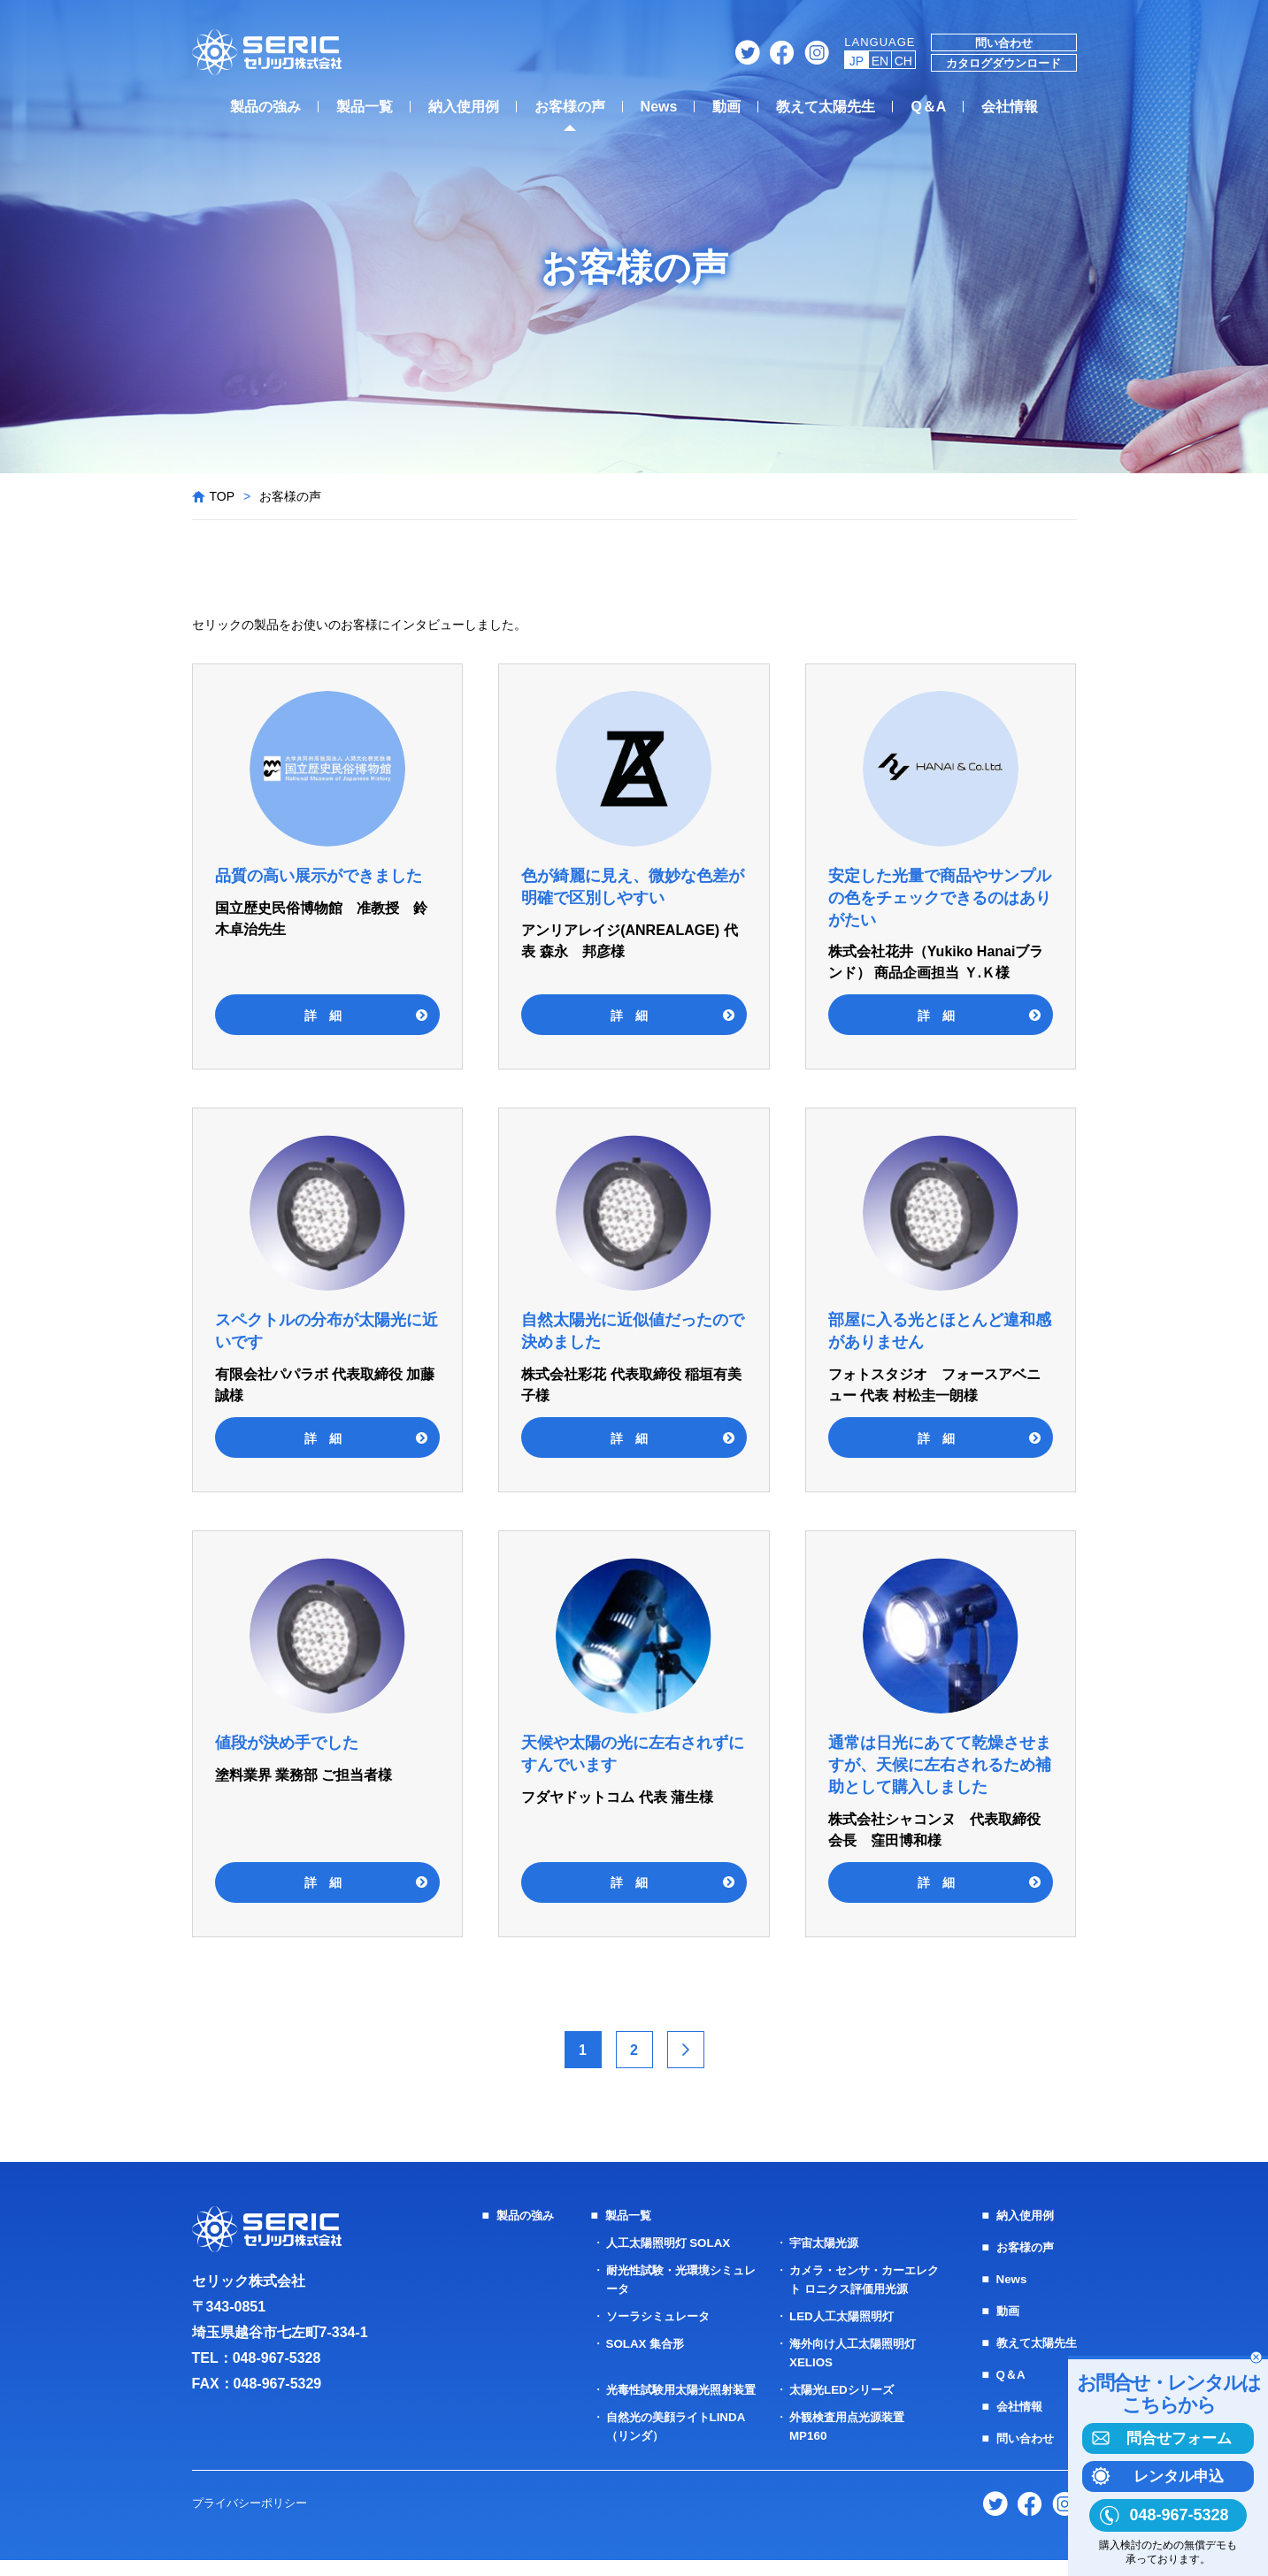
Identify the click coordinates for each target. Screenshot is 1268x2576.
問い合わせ (1004, 43)
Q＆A (928, 106)
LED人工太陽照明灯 (839, 2316)
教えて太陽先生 (825, 106)
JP (856, 61)
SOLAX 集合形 (641, 2343)
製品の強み (265, 106)
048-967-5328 (277, 2357)
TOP (222, 496)
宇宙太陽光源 (820, 2242)
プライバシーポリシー (254, 2518)
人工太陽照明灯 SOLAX (666, 2242)
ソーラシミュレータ (655, 2316)
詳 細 (323, 1015)
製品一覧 (364, 106)
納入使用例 (463, 106)
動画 (726, 106)
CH (903, 61)
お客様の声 (569, 106)
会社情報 (1009, 106)
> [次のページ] (685, 2050)
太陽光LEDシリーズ (839, 2389)
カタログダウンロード (1003, 63)
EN (880, 61)
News (659, 106)
